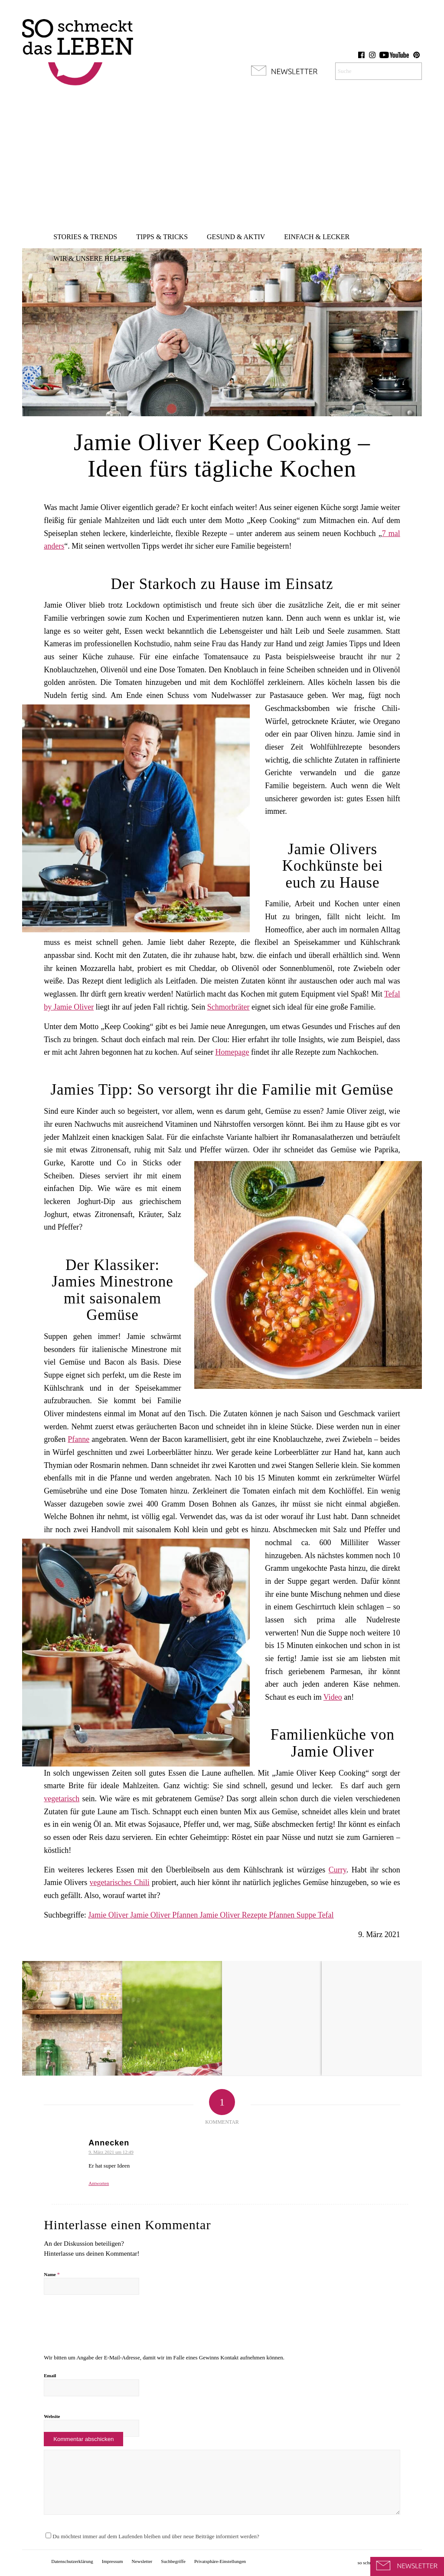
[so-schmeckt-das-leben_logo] (77, 47)
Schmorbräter (228, 1007)
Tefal (326, 1915)
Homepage (232, 1052)
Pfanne (78, 1439)
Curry (337, 1869)
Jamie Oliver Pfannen (164, 1915)
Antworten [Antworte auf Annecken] (98, 2183)
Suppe (307, 1915)
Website (52, 2416)
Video (332, 1697)
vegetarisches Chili (120, 1882)
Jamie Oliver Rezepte (234, 1915)
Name (52, 2274)
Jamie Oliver (109, 1915)
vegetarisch (61, 1798)
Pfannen (282, 1915)
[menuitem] (85, 237)
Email (50, 2375)
